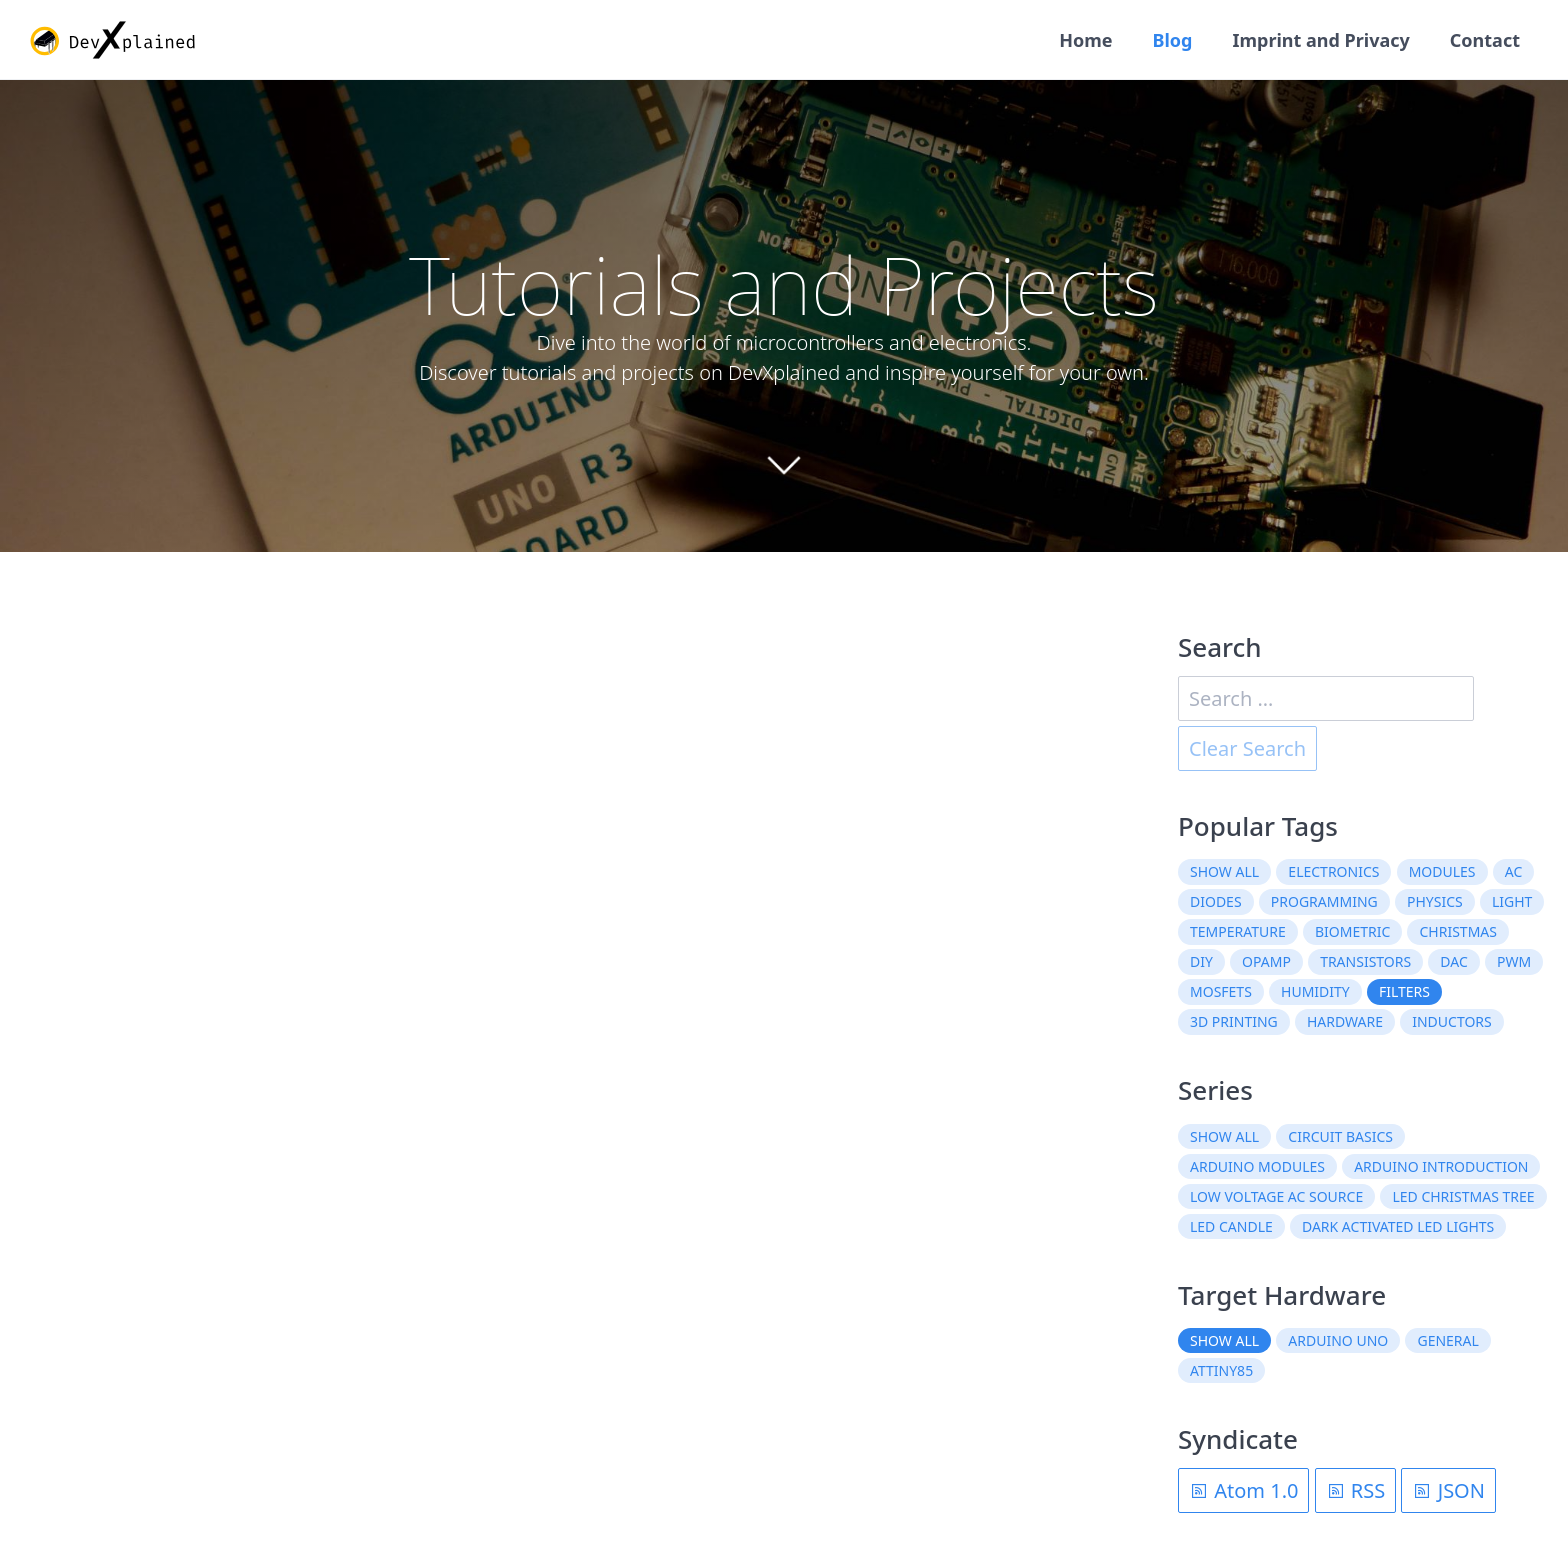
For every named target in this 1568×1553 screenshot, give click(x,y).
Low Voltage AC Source (1276, 1196)
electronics (1333, 871)
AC (1514, 871)
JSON (1448, 1490)
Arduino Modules (1257, 1166)
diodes (1216, 901)
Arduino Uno (1338, 1340)
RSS (1356, 1490)
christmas (1457, 931)
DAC (1453, 961)
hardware (1345, 1021)
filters (1404, 991)
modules (1442, 871)
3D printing (1234, 1021)
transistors (1365, 961)
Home (1085, 40)
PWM (1514, 961)
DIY (1201, 961)
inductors (1452, 1021)
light (1512, 901)
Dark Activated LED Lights (1398, 1226)
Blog (1173, 40)
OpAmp (1266, 961)
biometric (1352, 931)
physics (1435, 901)
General (1447, 1340)
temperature (1238, 931)
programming (1324, 901)
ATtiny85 (1221, 1370)
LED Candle (1231, 1226)
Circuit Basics (1340, 1136)
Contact (1485, 40)
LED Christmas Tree (1463, 1196)
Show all (1224, 871)
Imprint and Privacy (1320, 40)
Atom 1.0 (1243, 1490)
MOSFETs (1221, 991)
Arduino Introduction (1441, 1166)
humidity (1315, 991)
